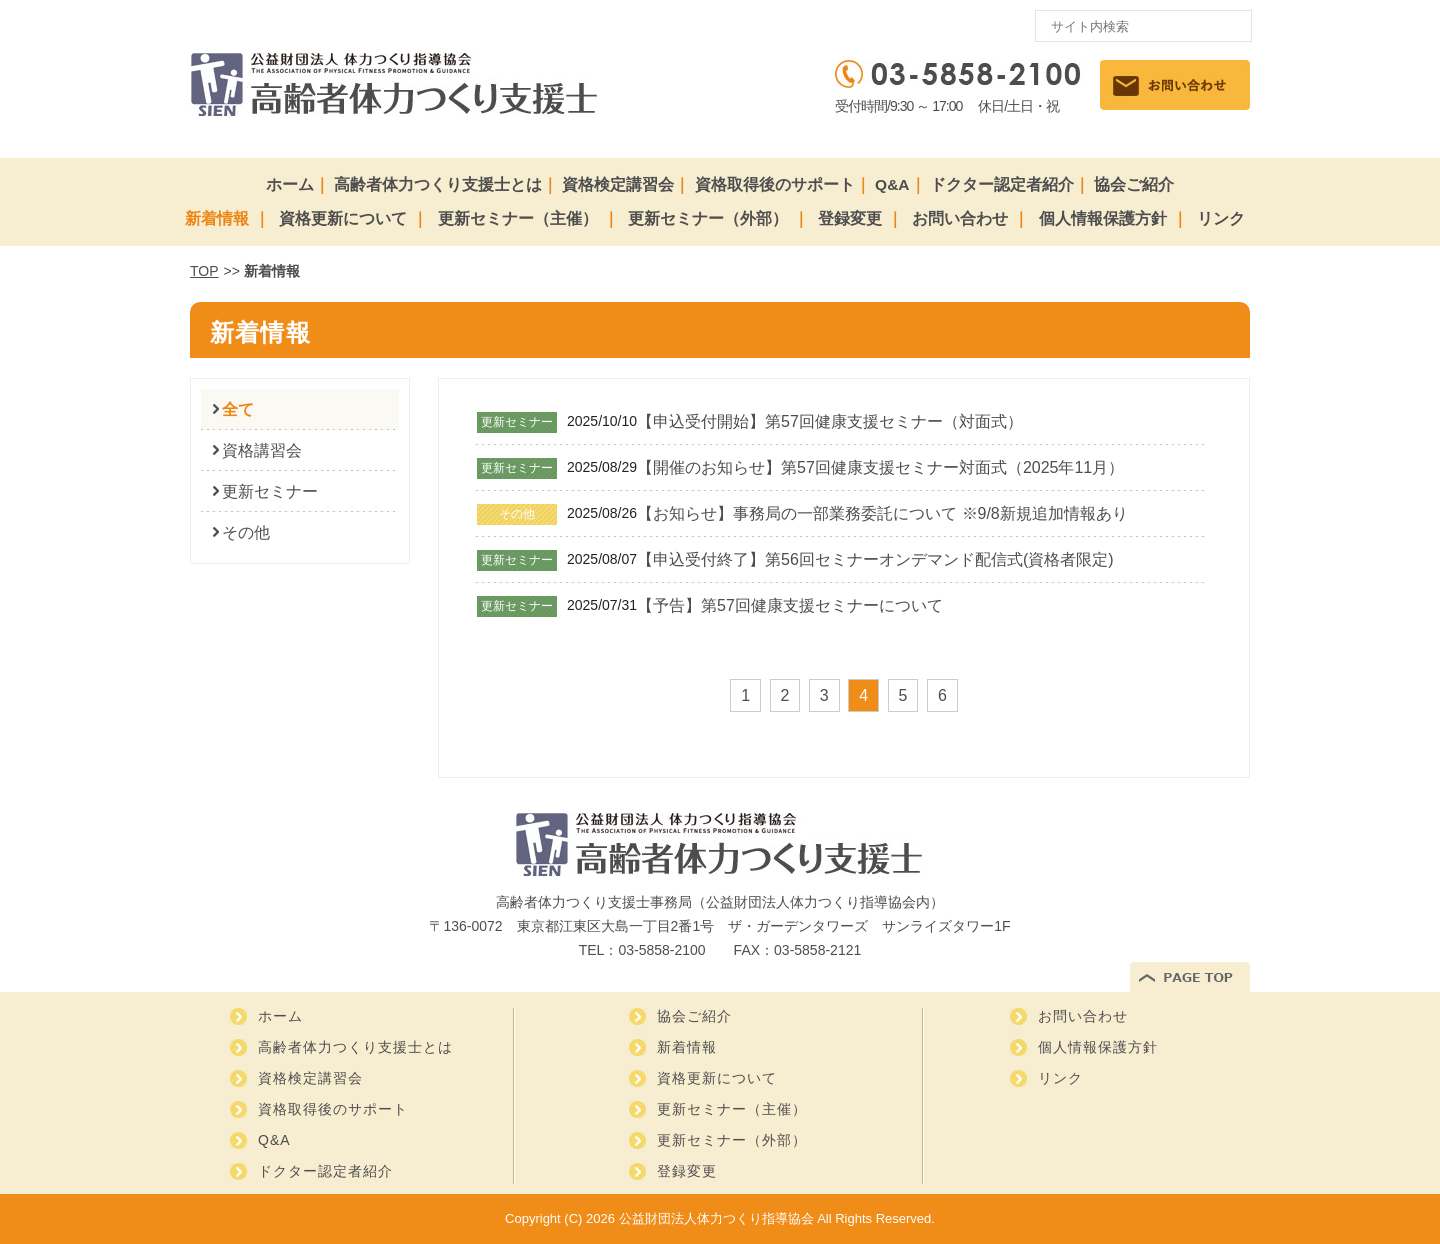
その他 (246, 532)
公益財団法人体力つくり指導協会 (716, 1218)
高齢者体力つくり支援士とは (438, 184)
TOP (204, 271)
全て (238, 409)
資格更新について (343, 218)
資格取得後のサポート (775, 184)
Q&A (892, 184)
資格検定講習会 (618, 184)
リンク (1221, 218)
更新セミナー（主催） (518, 218)
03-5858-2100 (661, 950)
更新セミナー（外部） (708, 218)
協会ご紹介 (1134, 184)
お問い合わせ (960, 218)
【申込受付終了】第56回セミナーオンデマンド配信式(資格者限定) (875, 559)
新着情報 (217, 218)
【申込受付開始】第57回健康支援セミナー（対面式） (830, 421)
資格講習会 (262, 450)
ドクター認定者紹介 (1002, 184)
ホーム (290, 184)
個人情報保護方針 (1103, 218)
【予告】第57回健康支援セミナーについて (790, 605)
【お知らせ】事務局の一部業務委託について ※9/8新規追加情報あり (882, 513)
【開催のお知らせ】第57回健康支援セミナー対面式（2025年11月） (880, 467)
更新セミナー (270, 491)
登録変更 (850, 218)
